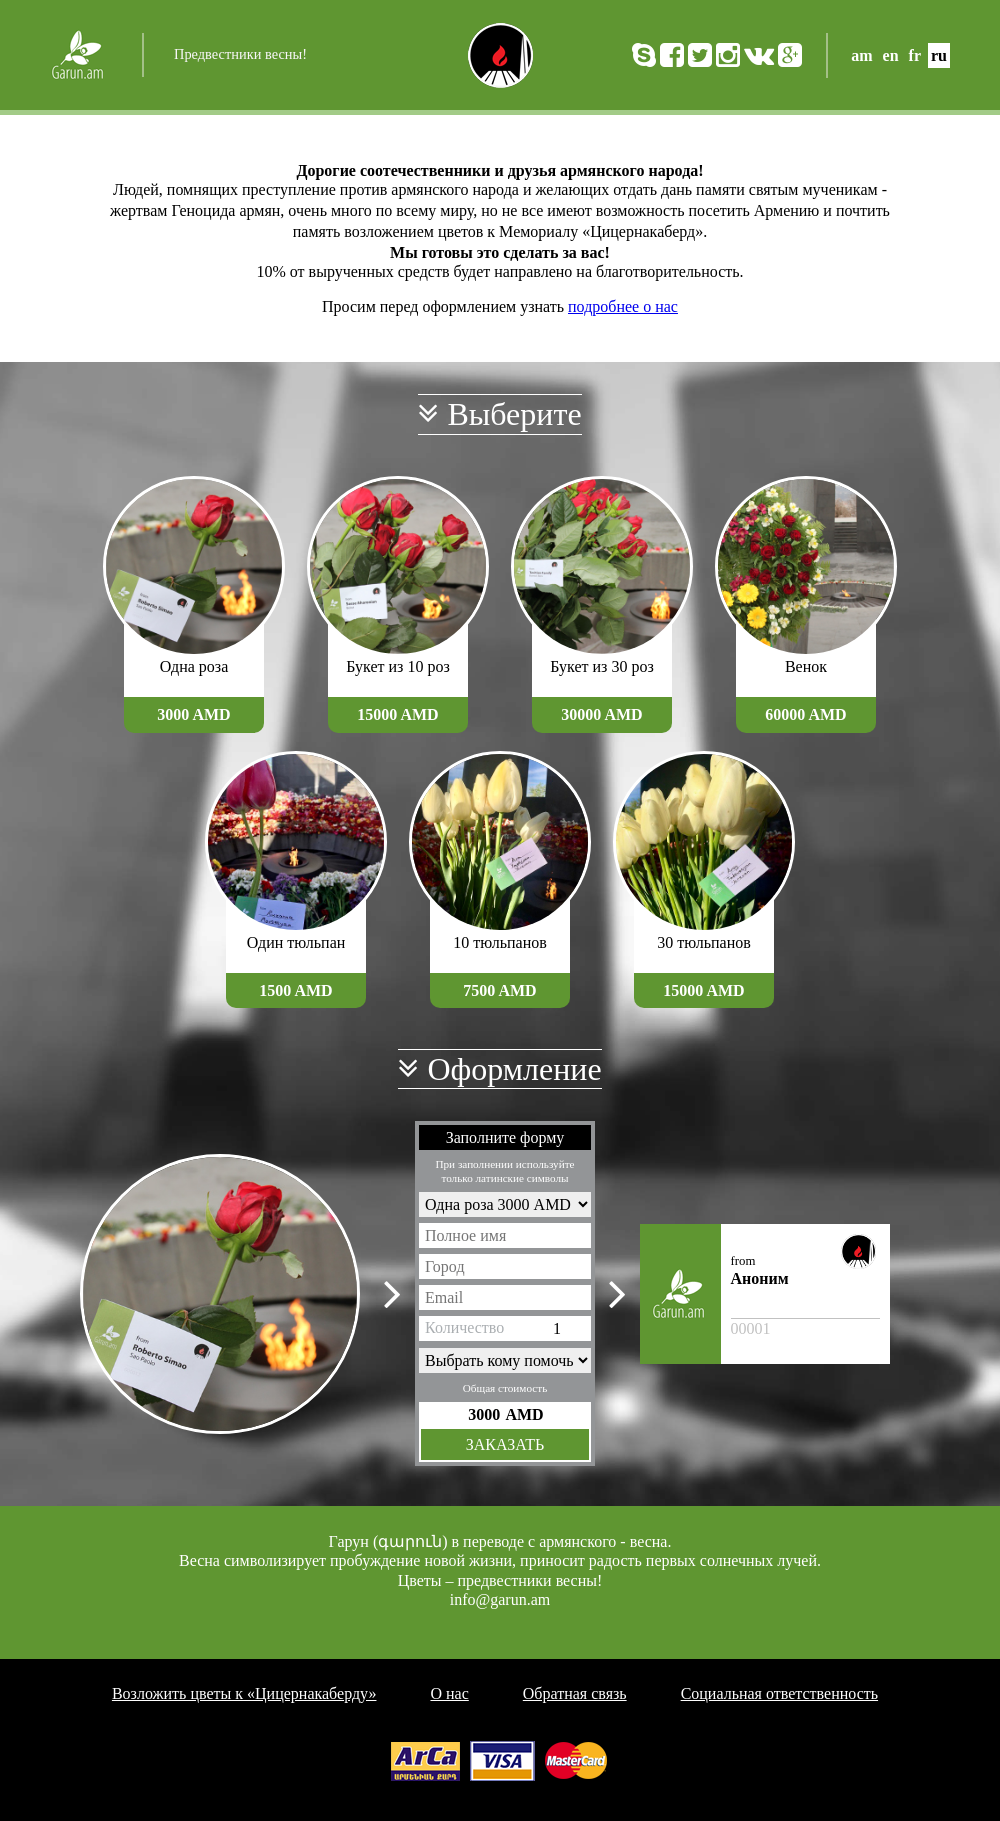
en (891, 55)
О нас (449, 1693)
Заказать (505, 1444)
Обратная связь (575, 1693)
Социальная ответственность (779, 1693)
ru (939, 55)
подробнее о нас (623, 306)
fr (915, 55)
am (861, 55)
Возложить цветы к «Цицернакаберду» (244, 1693)
